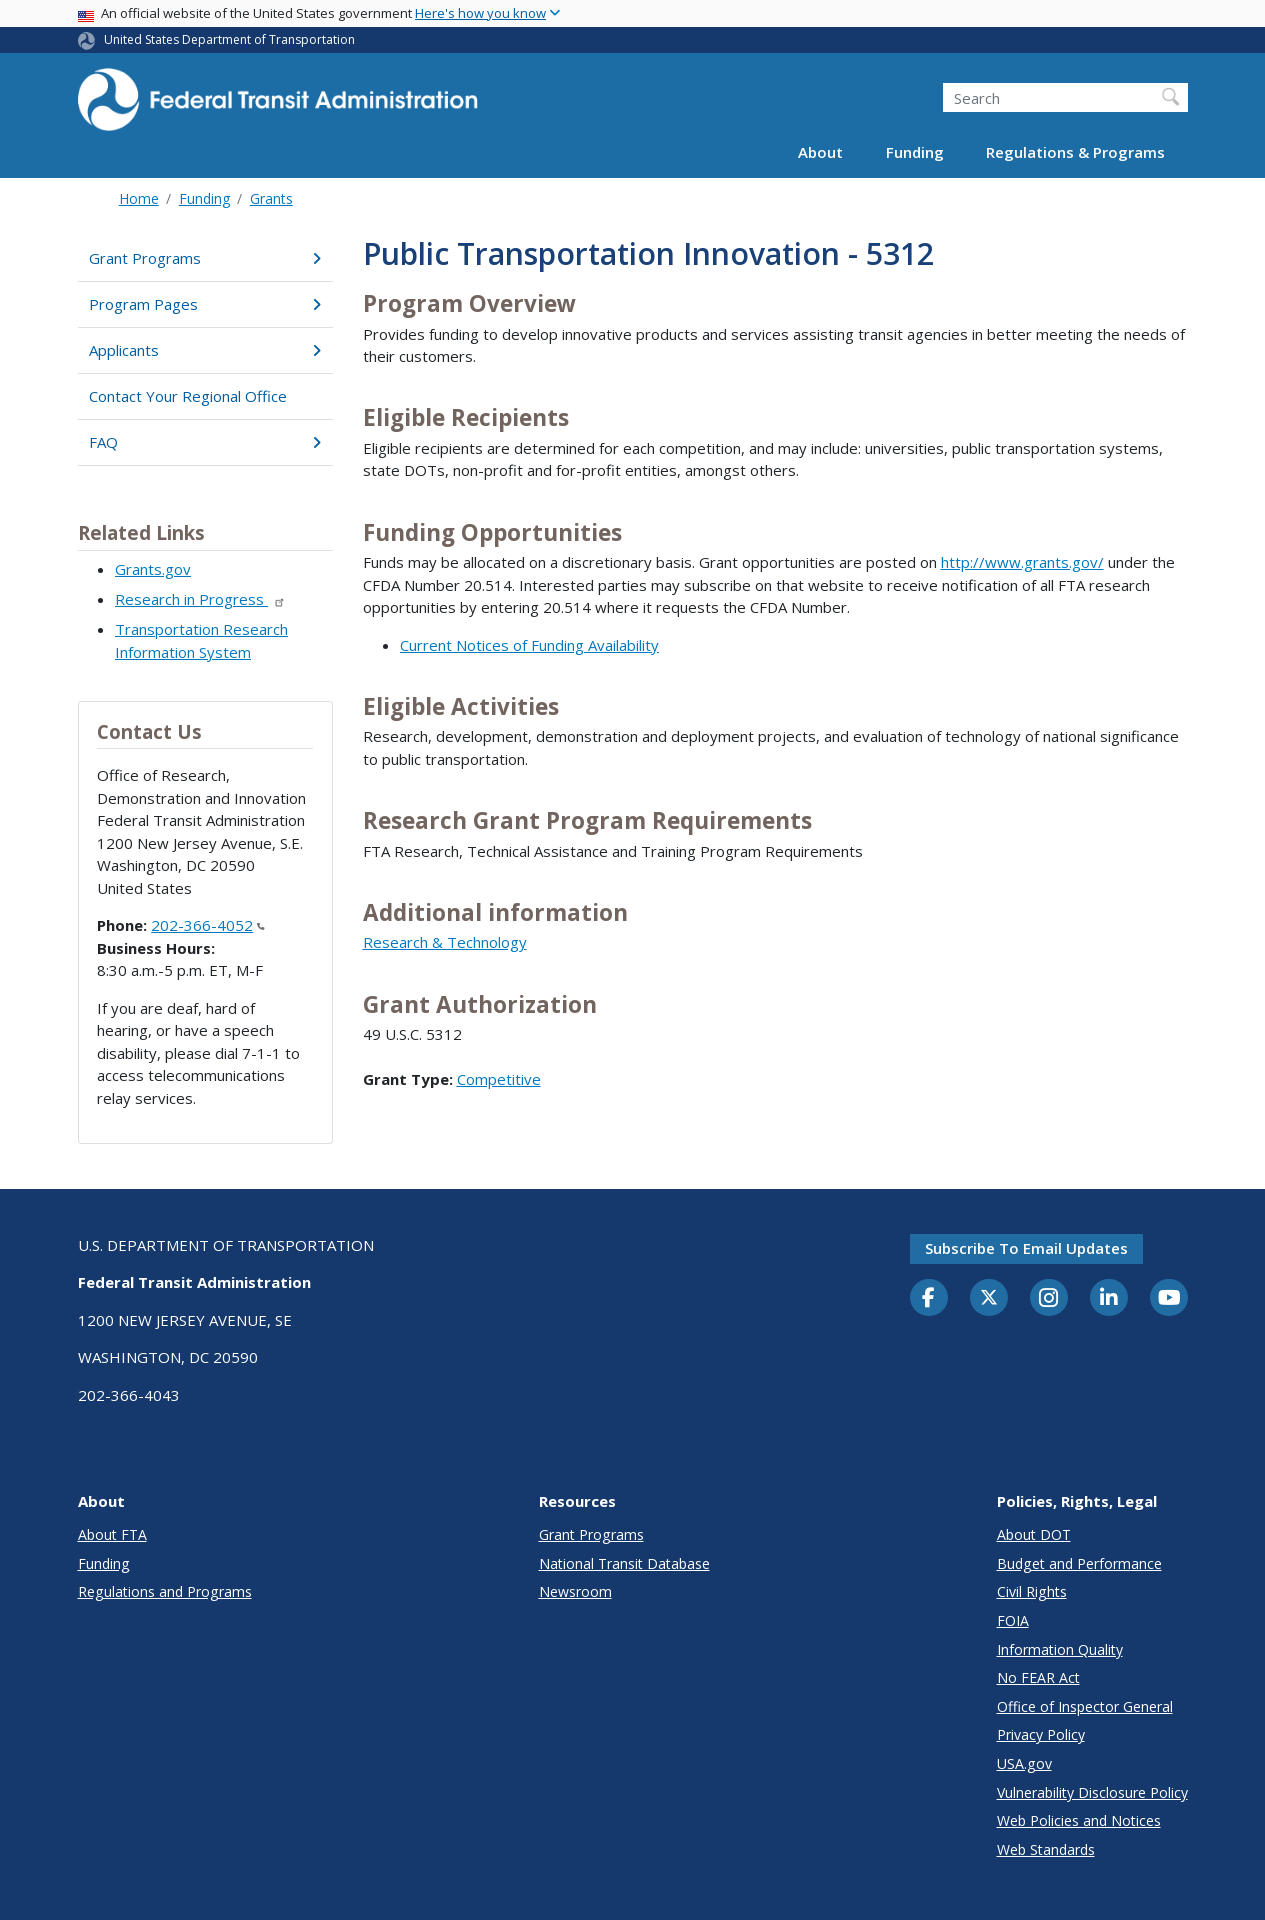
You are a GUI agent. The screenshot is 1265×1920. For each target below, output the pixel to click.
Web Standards (1046, 1849)
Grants (271, 198)
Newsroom (575, 1591)
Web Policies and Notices (1079, 1820)
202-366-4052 (208, 925)
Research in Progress (200, 599)
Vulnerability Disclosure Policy (1092, 1792)
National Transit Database (624, 1563)
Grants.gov (153, 569)
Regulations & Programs (1075, 152)
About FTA (112, 1534)
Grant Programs (205, 258)
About (820, 152)
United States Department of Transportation (229, 39)
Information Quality (1060, 1649)
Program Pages (205, 304)
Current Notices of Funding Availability (529, 645)
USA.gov (1024, 1763)
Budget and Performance (1079, 1563)
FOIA (1013, 1620)
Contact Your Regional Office (188, 396)
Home (139, 198)
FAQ (205, 442)
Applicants (205, 350)
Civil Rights (1032, 1591)
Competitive (499, 1079)
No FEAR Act (1038, 1677)
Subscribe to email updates (1026, 1248)
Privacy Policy (1041, 1734)
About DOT (1034, 1534)
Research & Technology (445, 942)
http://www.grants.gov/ (1022, 562)
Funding (915, 152)
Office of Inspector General (1085, 1706)
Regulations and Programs (165, 1591)
